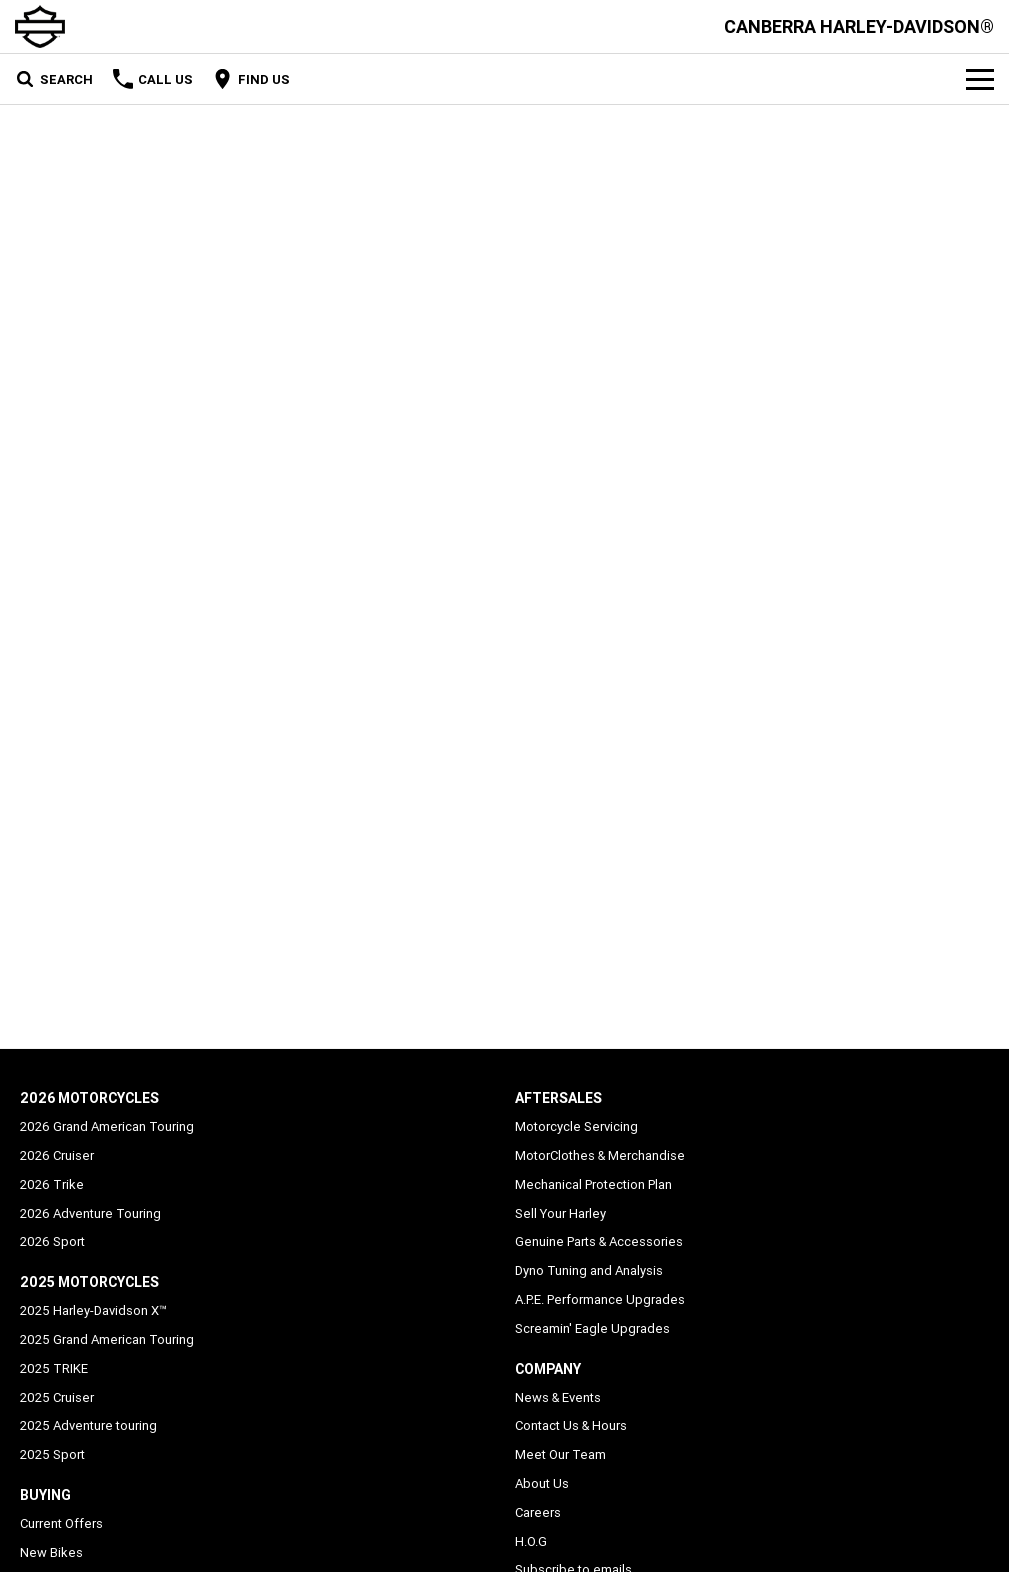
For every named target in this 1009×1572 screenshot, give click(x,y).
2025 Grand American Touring (107, 1339)
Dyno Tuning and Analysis (589, 1270)
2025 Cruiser (57, 1397)
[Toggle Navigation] (980, 79)
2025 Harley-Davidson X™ (93, 1310)
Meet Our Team (560, 1454)
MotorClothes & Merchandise (600, 1155)
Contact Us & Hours (571, 1425)
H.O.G (531, 1541)
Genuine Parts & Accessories (599, 1241)
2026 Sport (52, 1241)
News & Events (558, 1397)
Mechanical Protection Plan (593, 1184)
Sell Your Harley (560, 1213)
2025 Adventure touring (88, 1425)
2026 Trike (52, 1184)
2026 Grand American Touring (107, 1126)
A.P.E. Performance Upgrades (600, 1299)
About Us (542, 1483)
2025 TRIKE (54, 1368)
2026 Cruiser (57, 1155)
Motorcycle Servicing (576, 1126)
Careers (538, 1512)
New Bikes (51, 1552)
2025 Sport (52, 1454)
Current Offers (61, 1523)
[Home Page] (40, 26)
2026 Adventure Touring (90, 1213)
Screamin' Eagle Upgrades (592, 1328)
